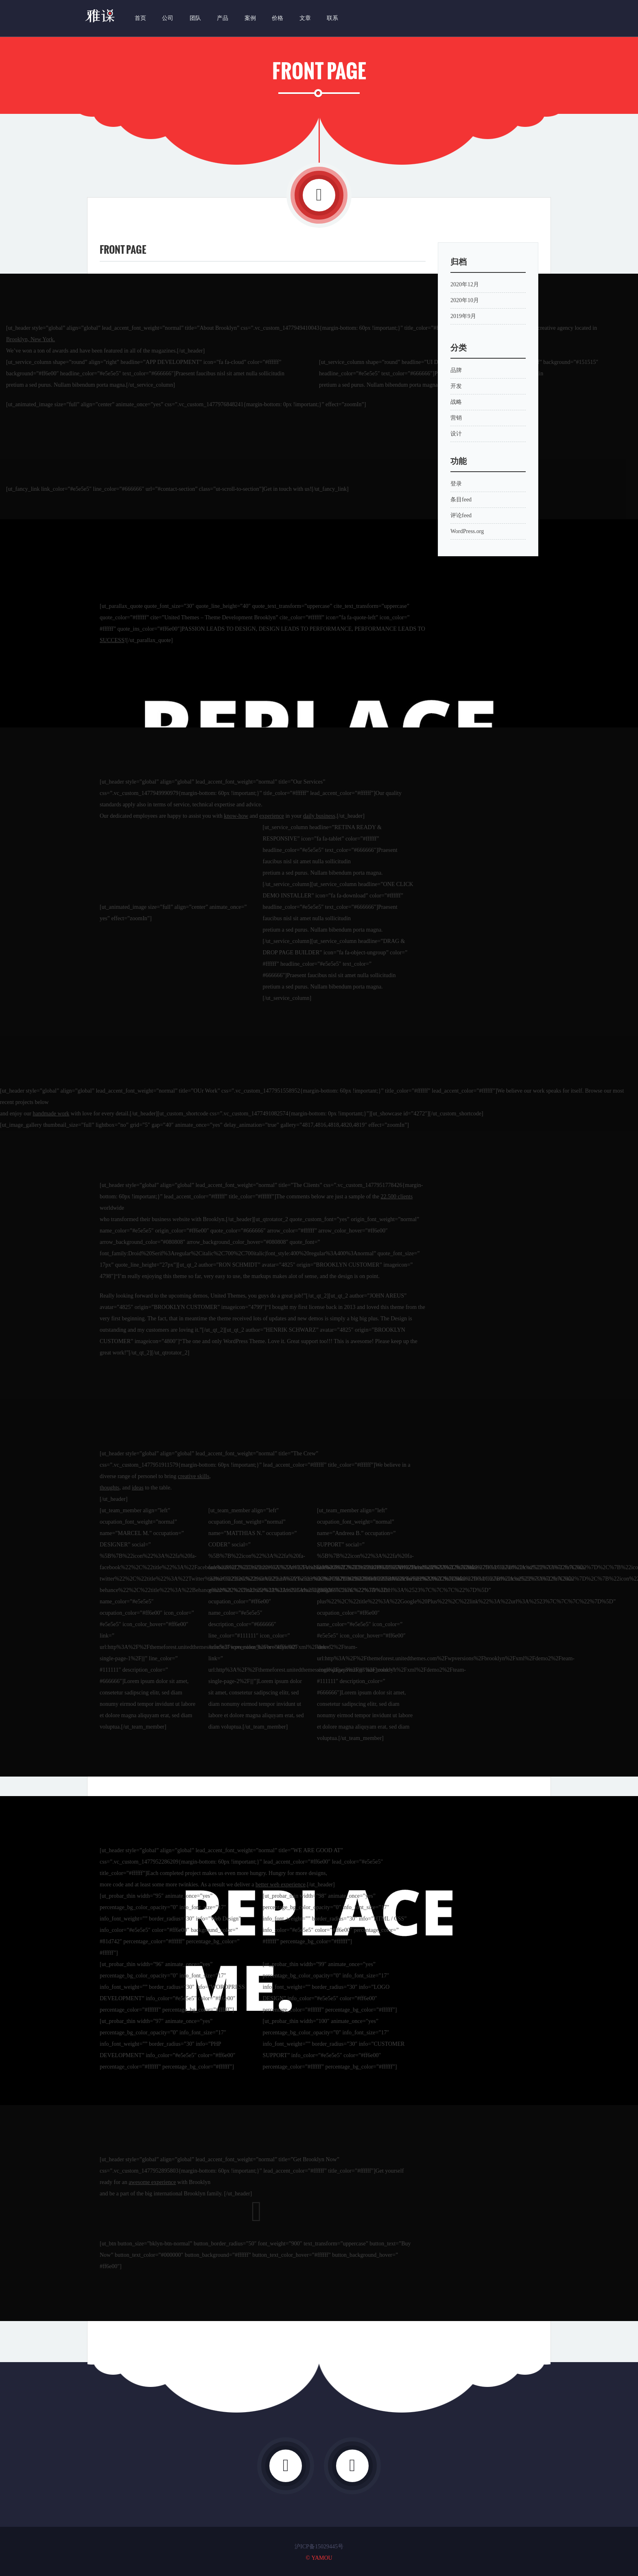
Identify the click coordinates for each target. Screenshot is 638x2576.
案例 (249, 18)
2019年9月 (463, 316)
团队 (194, 18)
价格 (277, 18)
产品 (222, 18)
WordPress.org (467, 531)
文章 (304, 18)
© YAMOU (319, 2558)
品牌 (456, 370)
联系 (332, 18)
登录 (456, 484)
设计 (456, 434)
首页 (139, 18)
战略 (456, 402)
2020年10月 (464, 300)
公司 (167, 18)
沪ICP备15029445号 (319, 2546)
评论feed (461, 515)
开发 (456, 386)
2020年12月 (464, 284)
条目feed (461, 499)
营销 (456, 418)
